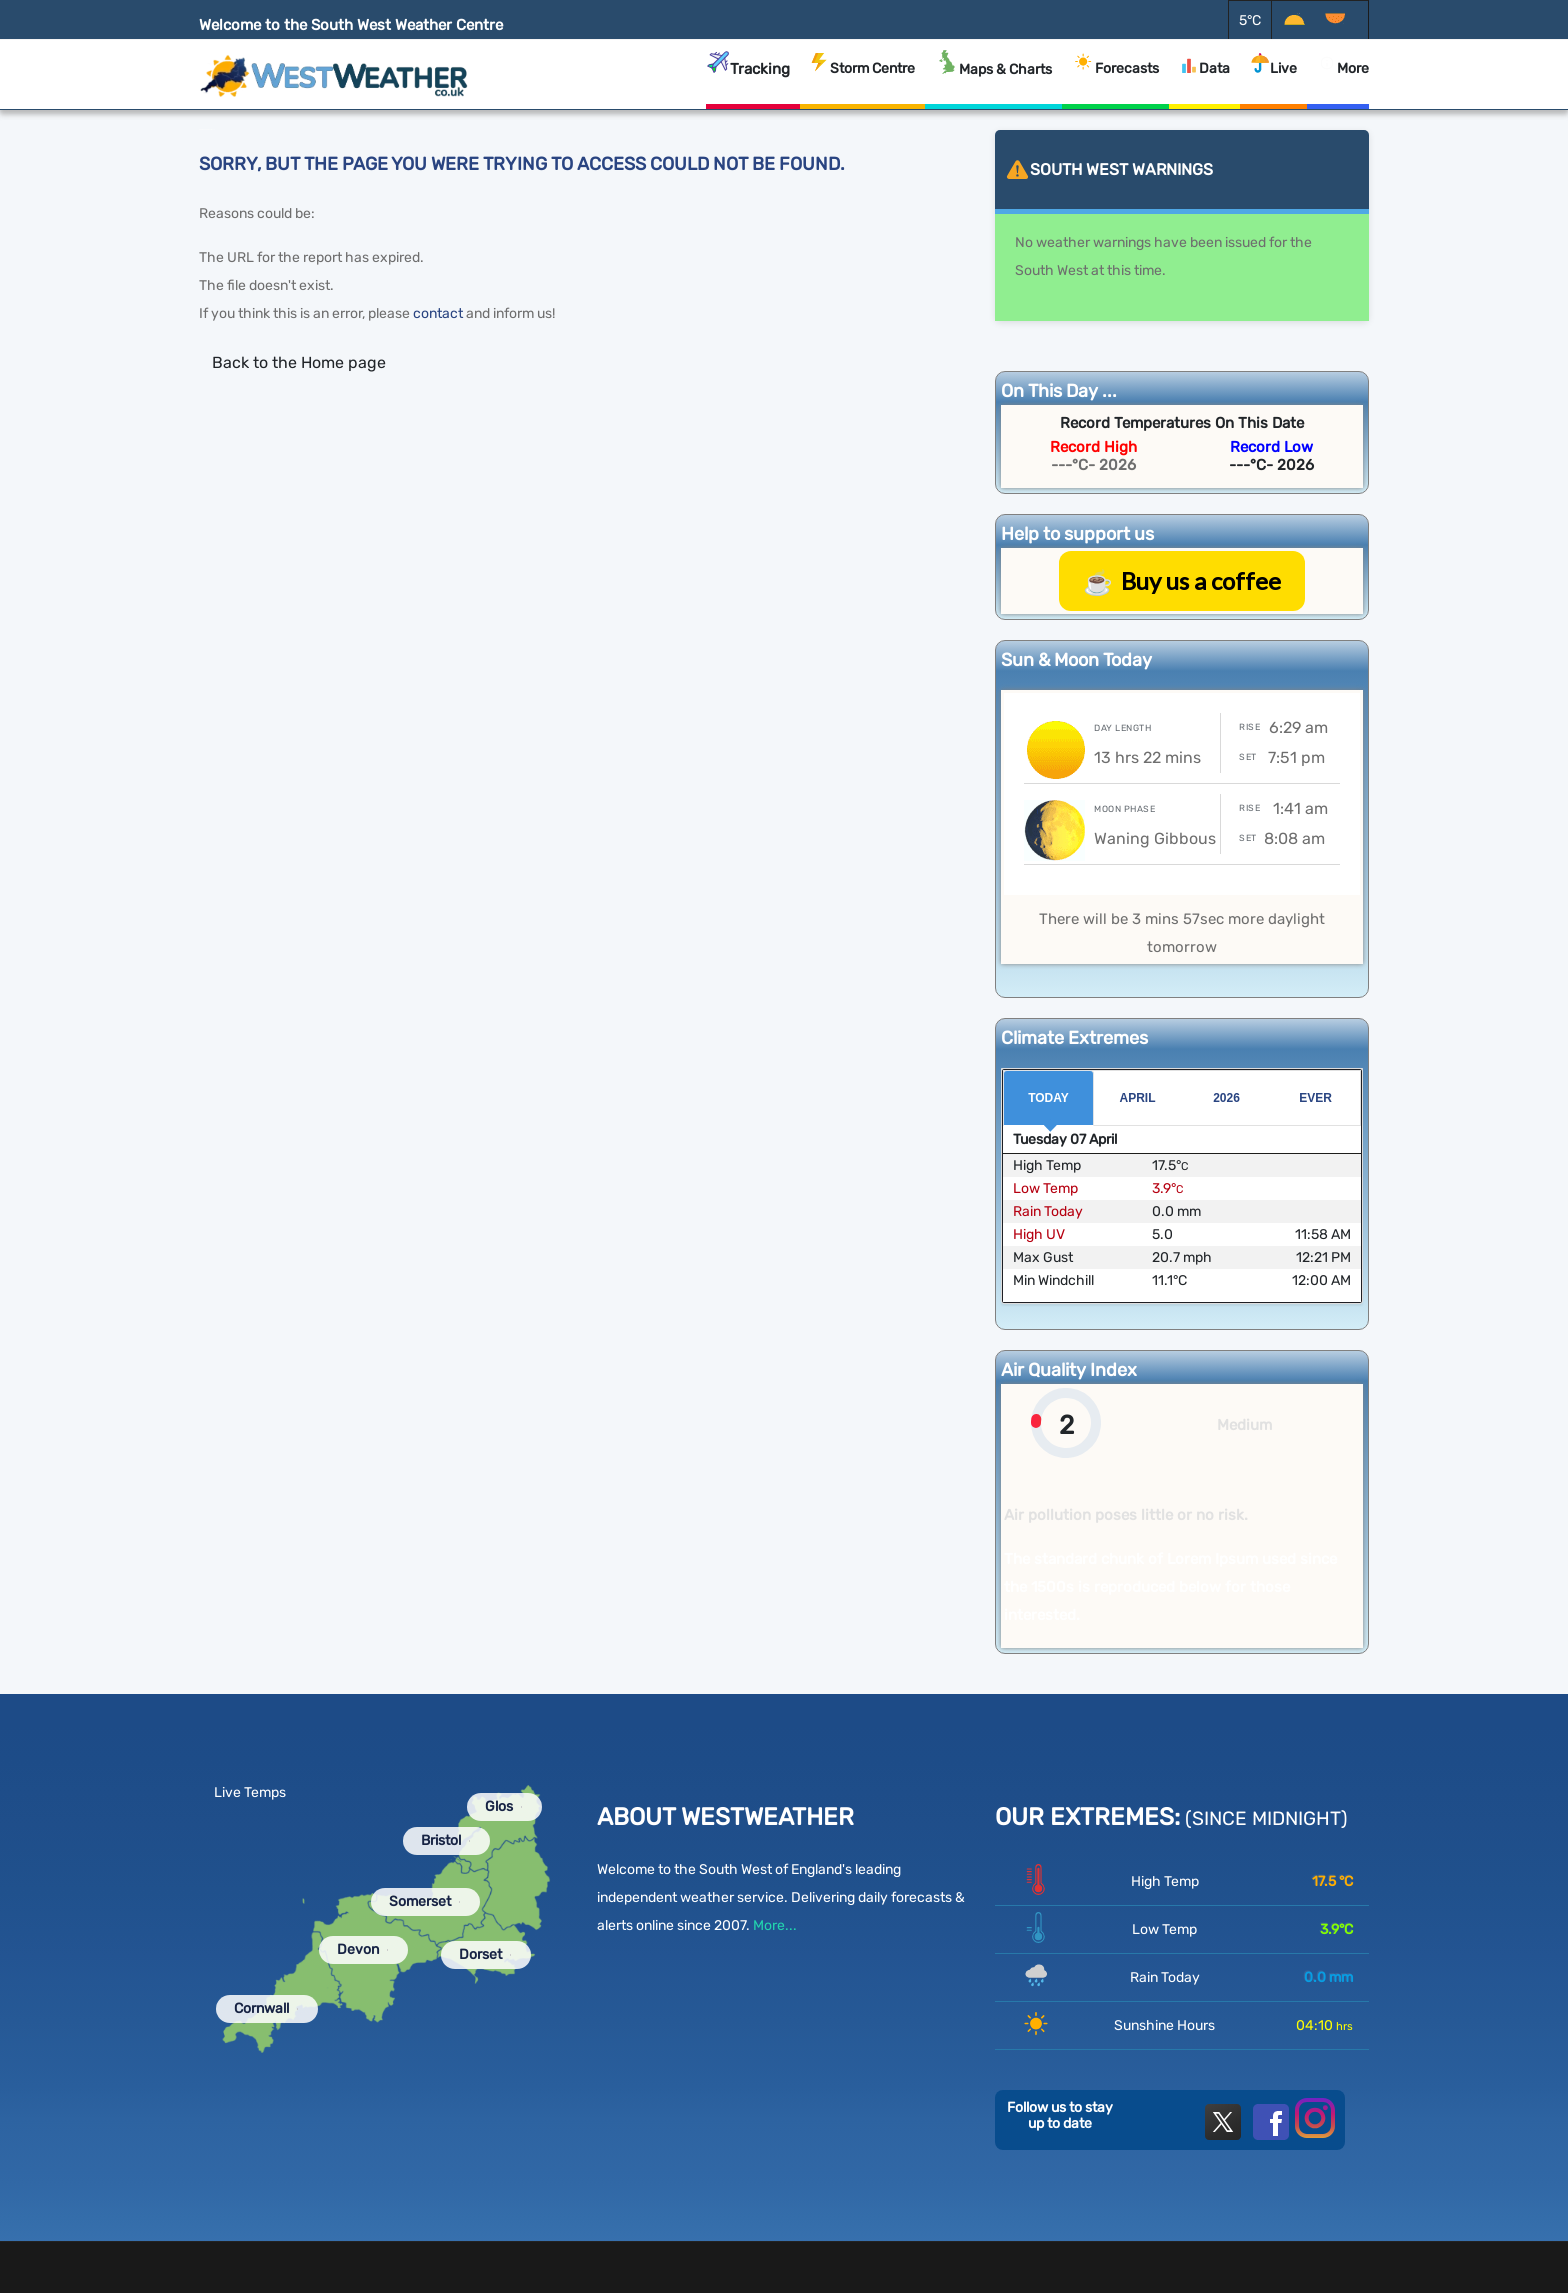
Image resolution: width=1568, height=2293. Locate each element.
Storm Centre (862, 81)
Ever (1315, 1098)
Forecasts (1115, 79)
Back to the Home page (299, 362)
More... (775, 1925)
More (1338, 81)
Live (1273, 81)
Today (1048, 1098)
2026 (1226, 1098)
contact (438, 313)
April (1138, 1098)
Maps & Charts (993, 79)
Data (1204, 83)
